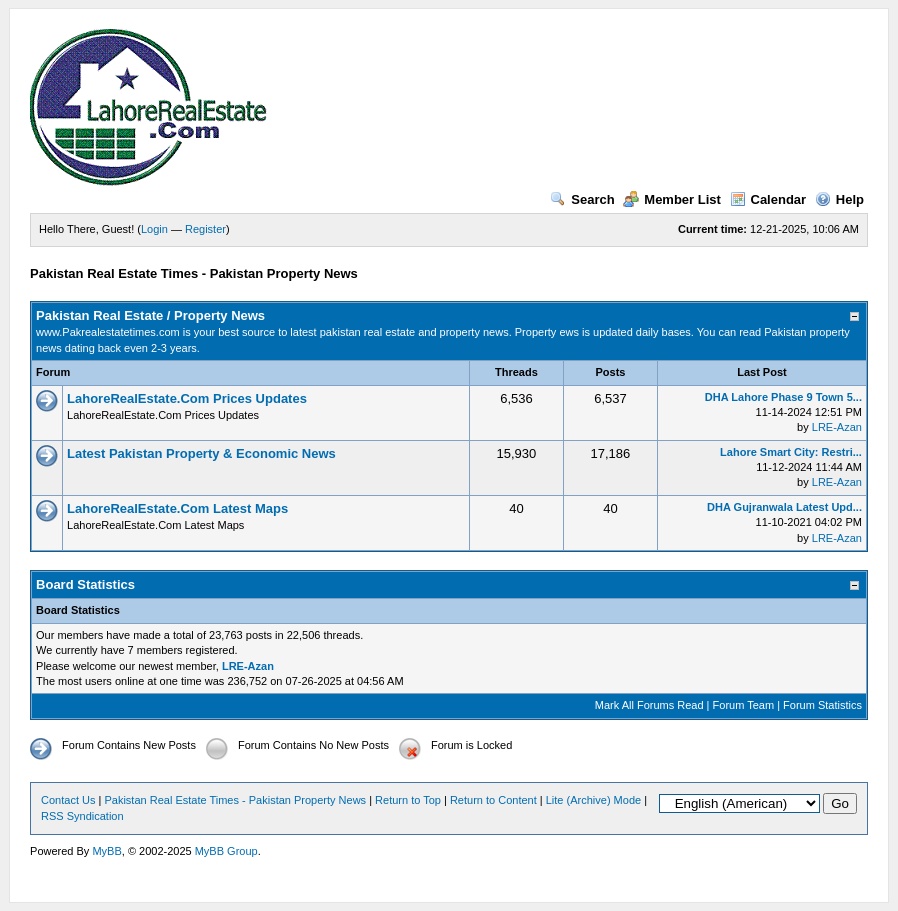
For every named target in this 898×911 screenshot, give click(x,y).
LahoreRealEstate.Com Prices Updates (187, 398)
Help (839, 199)
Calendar (768, 199)
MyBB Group (226, 851)
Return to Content (493, 800)
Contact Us (68, 800)
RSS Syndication (82, 816)
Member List (672, 199)
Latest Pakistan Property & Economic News (201, 453)
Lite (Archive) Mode (593, 800)
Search (582, 199)
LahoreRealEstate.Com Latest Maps (177, 508)
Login (154, 229)
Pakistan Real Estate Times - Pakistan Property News (236, 800)
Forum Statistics (822, 705)
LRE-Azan (837, 427)
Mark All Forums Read (649, 705)
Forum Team (744, 705)
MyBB (106, 851)
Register (205, 229)
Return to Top (408, 800)
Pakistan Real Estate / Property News (150, 315)
